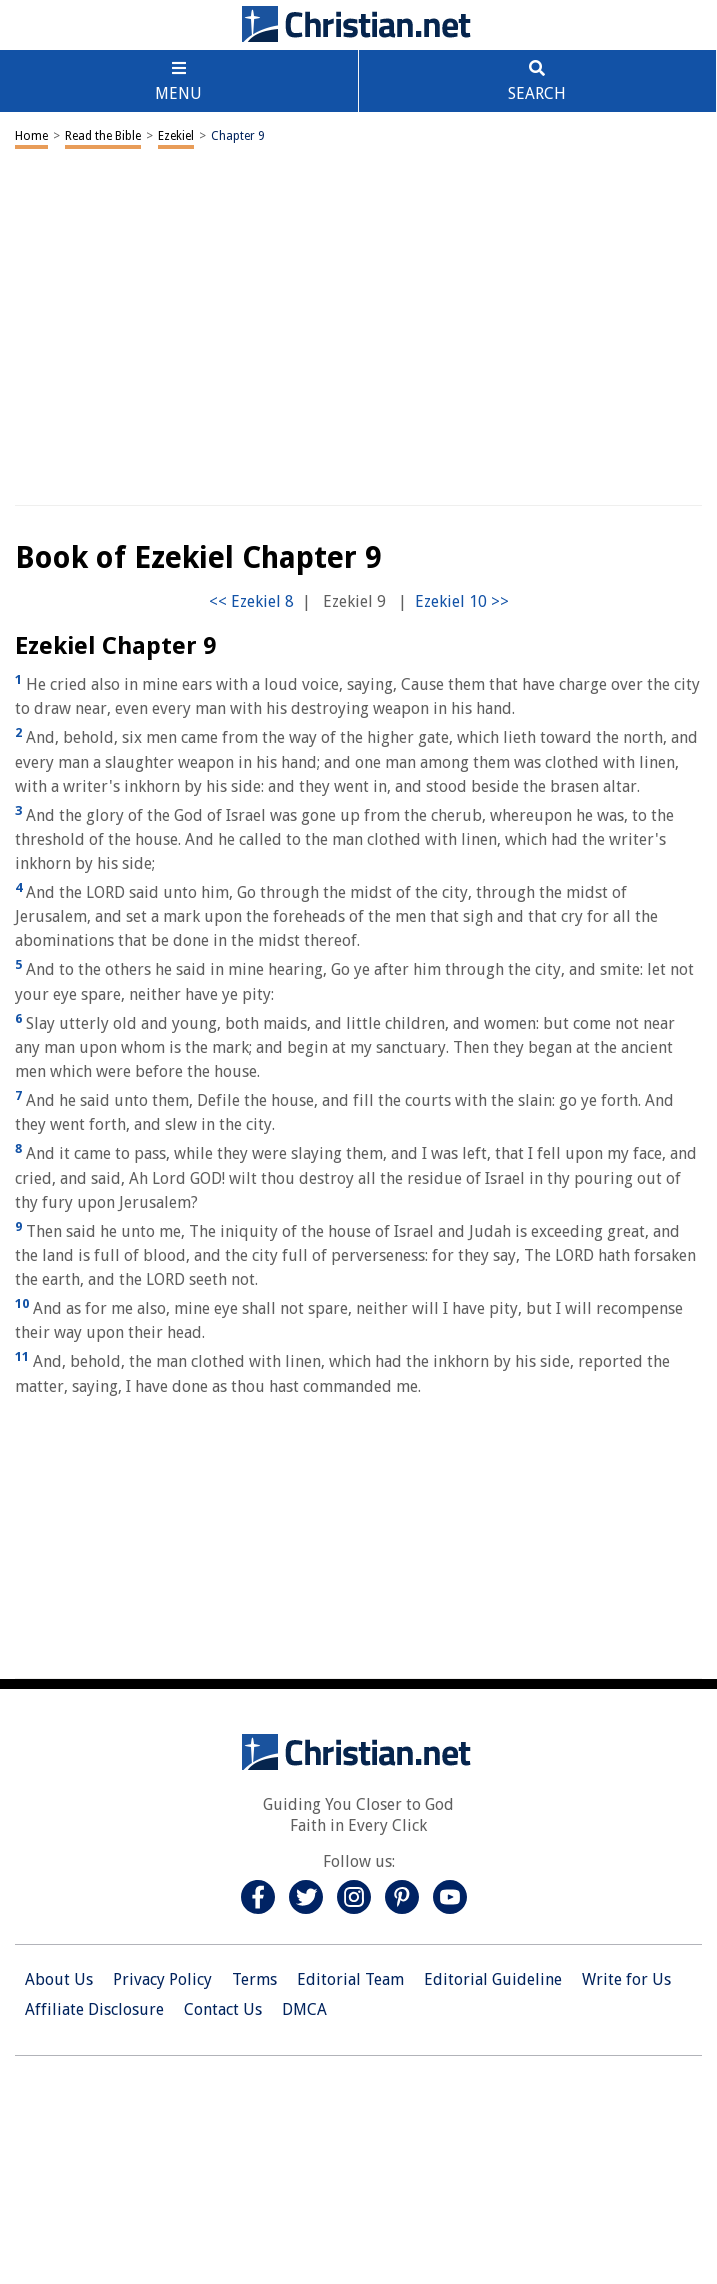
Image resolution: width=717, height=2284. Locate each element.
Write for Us (626, 1979)
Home (31, 136)
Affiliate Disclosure (94, 2009)
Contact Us (223, 2009)
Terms (254, 1979)
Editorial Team (350, 1979)
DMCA (304, 2009)
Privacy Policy (162, 1979)
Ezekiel (176, 136)
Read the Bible (103, 136)
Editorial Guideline (493, 1979)
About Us (59, 1979)
